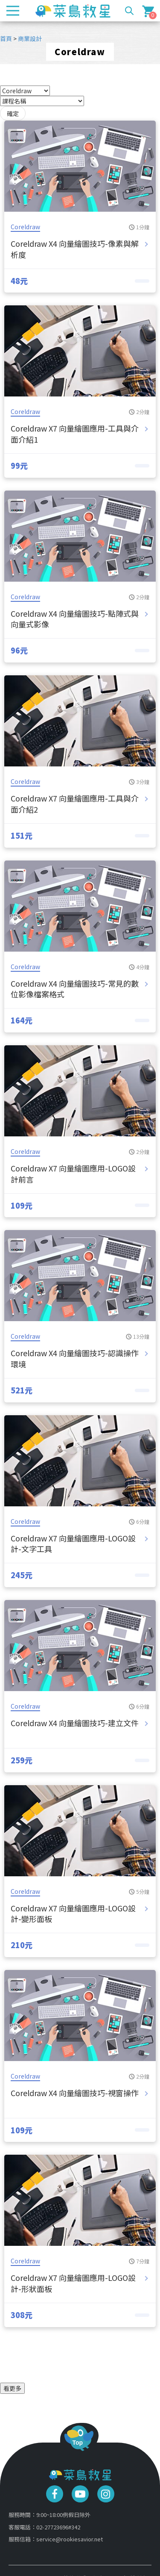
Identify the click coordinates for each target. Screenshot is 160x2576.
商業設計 (30, 38)
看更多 (12, 2388)
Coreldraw (25, 226)
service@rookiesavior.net (69, 2539)
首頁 (6, 38)
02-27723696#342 (58, 2527)
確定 (13, 113)
